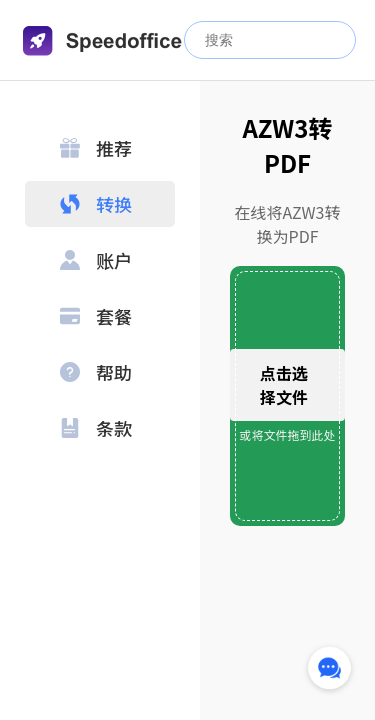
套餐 (96, 316)
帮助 (96, 372)
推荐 (96, 148)
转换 (96, 204)
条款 (96, 428)
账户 (96, 260)
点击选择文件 (284, 385)
